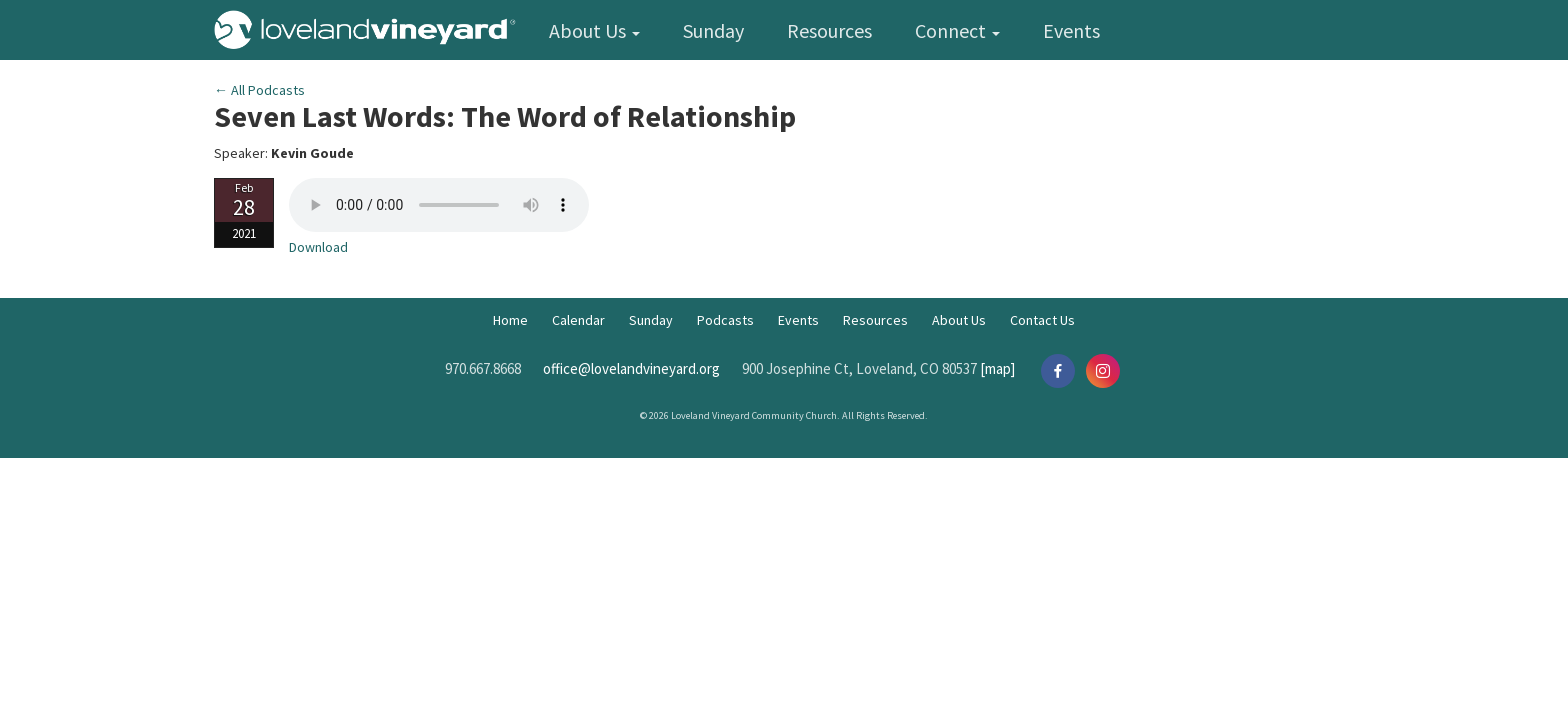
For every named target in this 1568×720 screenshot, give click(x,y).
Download (318, 247)
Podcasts (725, 320)
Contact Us (1042, 320)
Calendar (578, 320)
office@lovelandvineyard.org (631, 368)
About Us (594, 30)
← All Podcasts (259, 90)
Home (510, 320)
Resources (829, 30)
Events (1071, 30)
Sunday (713, 30)
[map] (997, 368)
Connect (957, 30)
